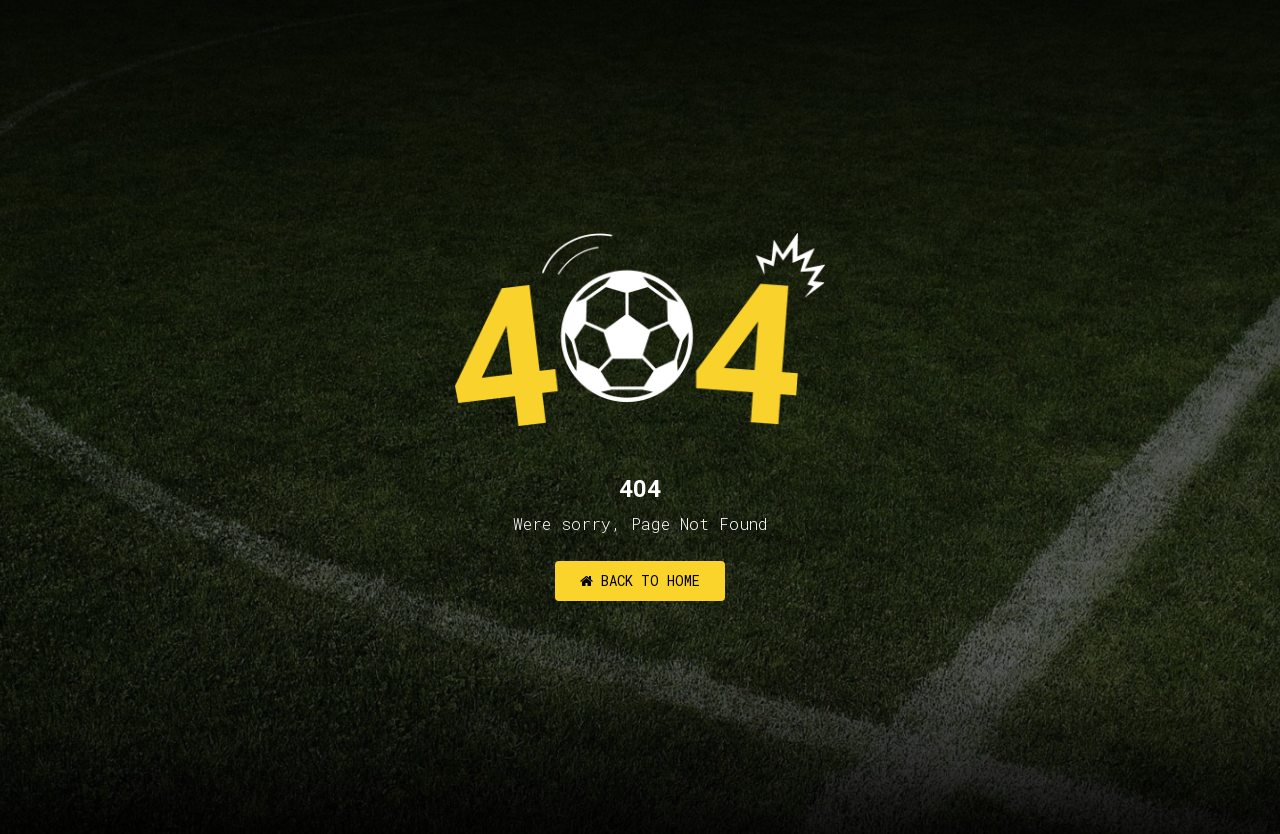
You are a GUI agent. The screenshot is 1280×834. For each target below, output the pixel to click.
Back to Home (640, 580)
